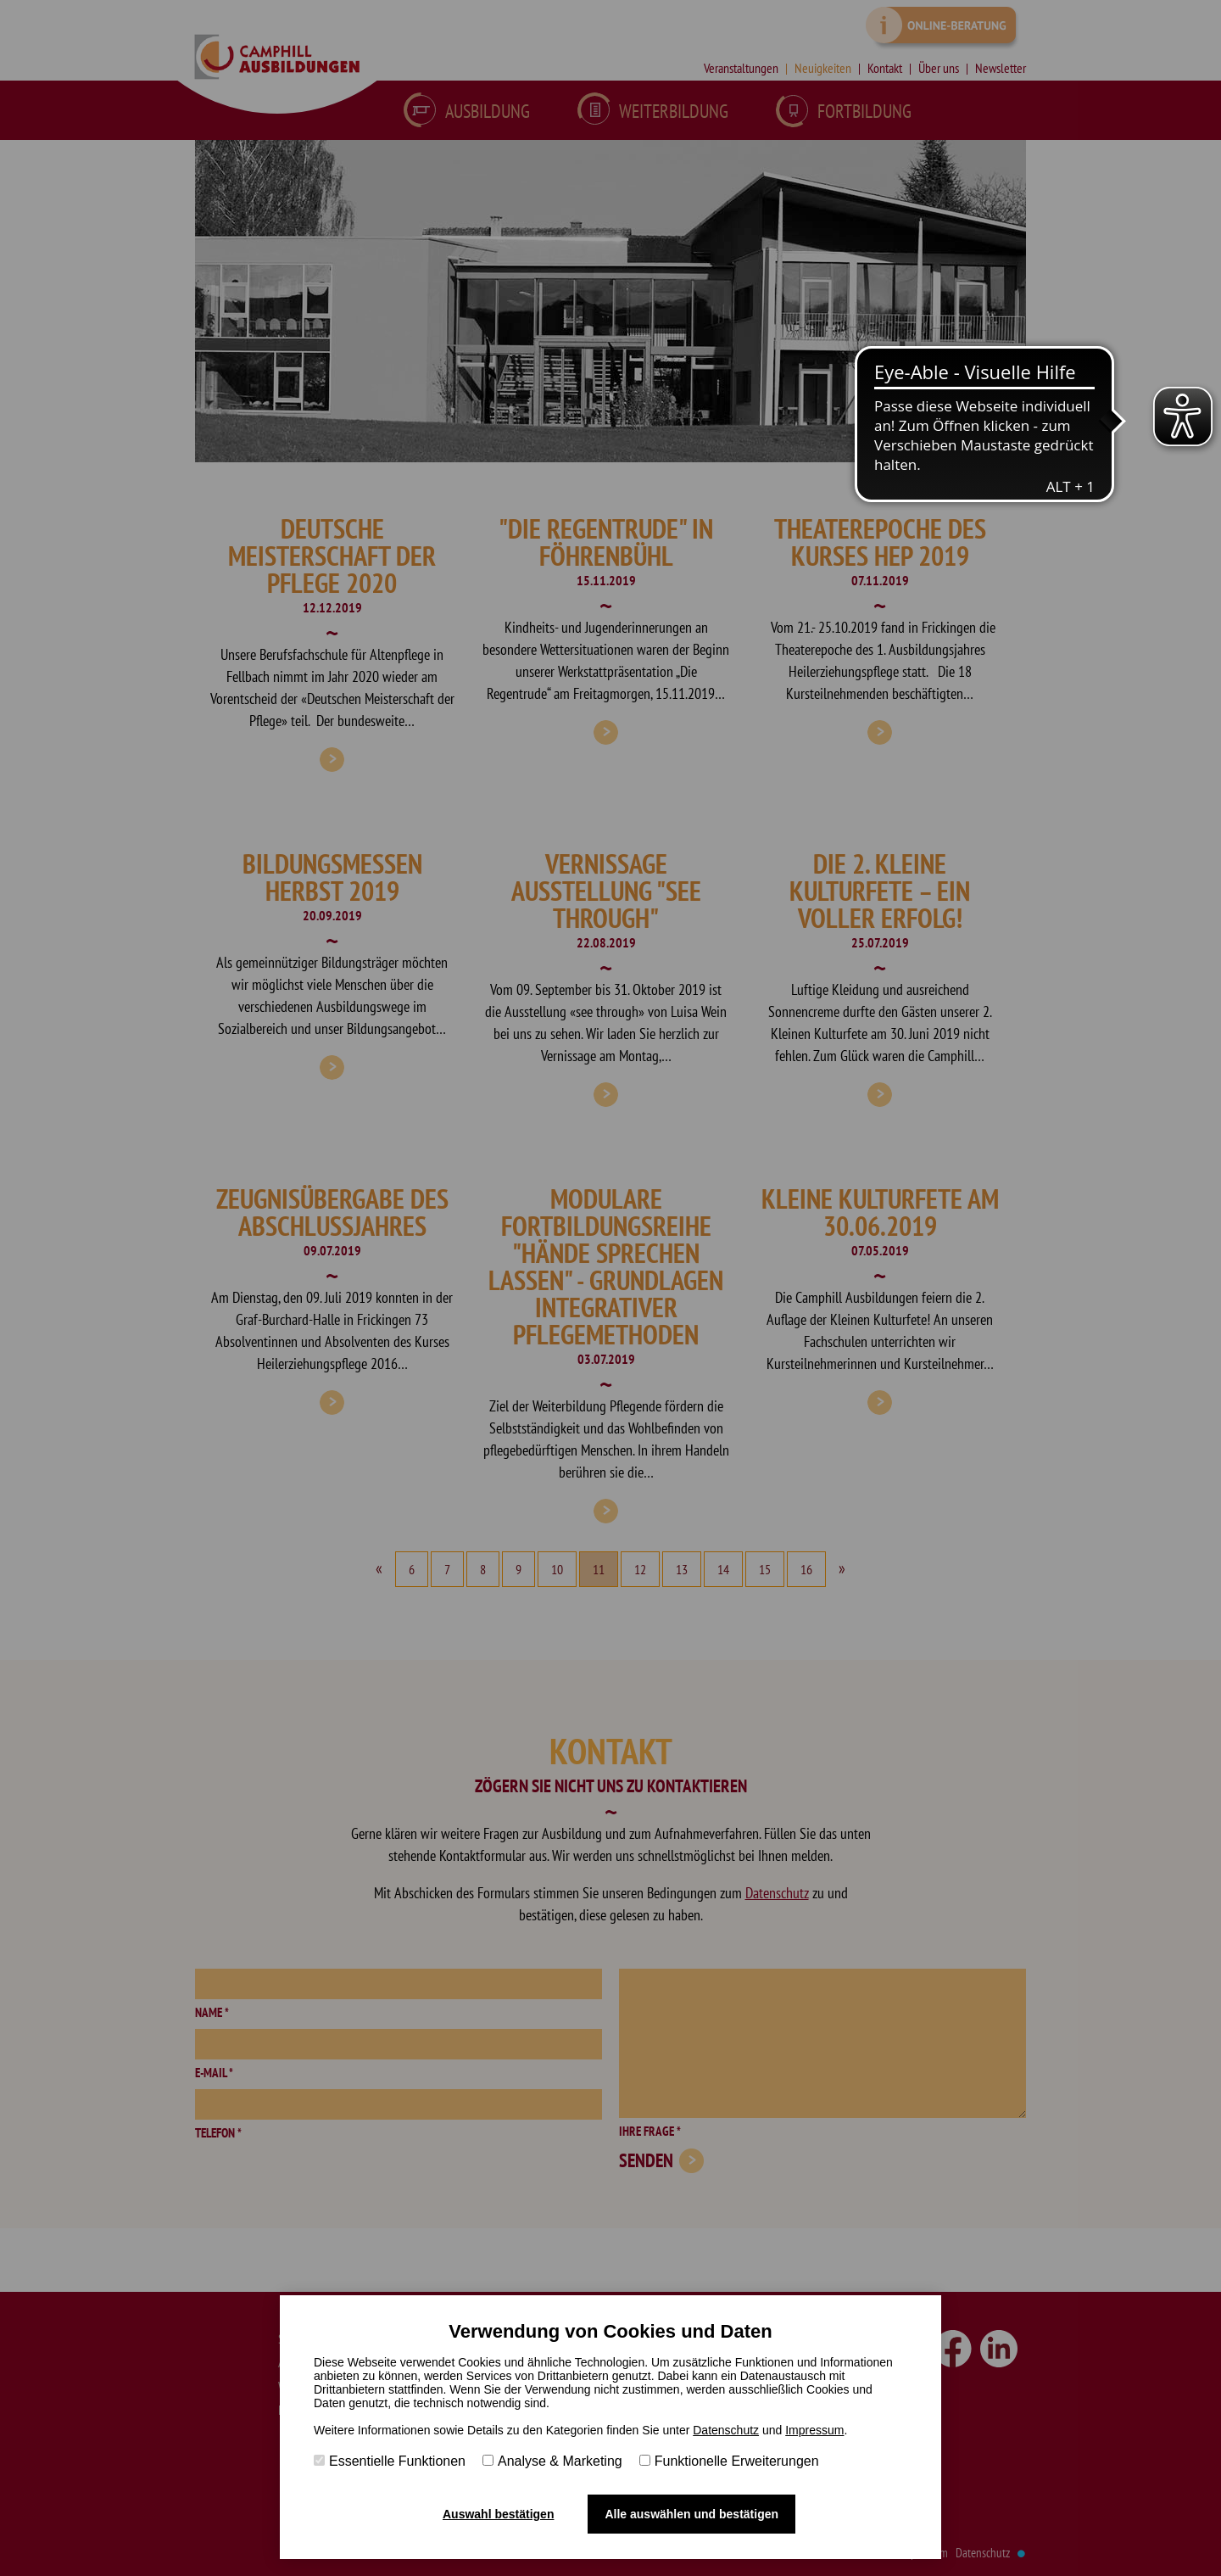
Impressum (814, 2430)
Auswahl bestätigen (498, 2514)
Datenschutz (726, 2430)
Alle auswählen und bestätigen (691, 2514)
